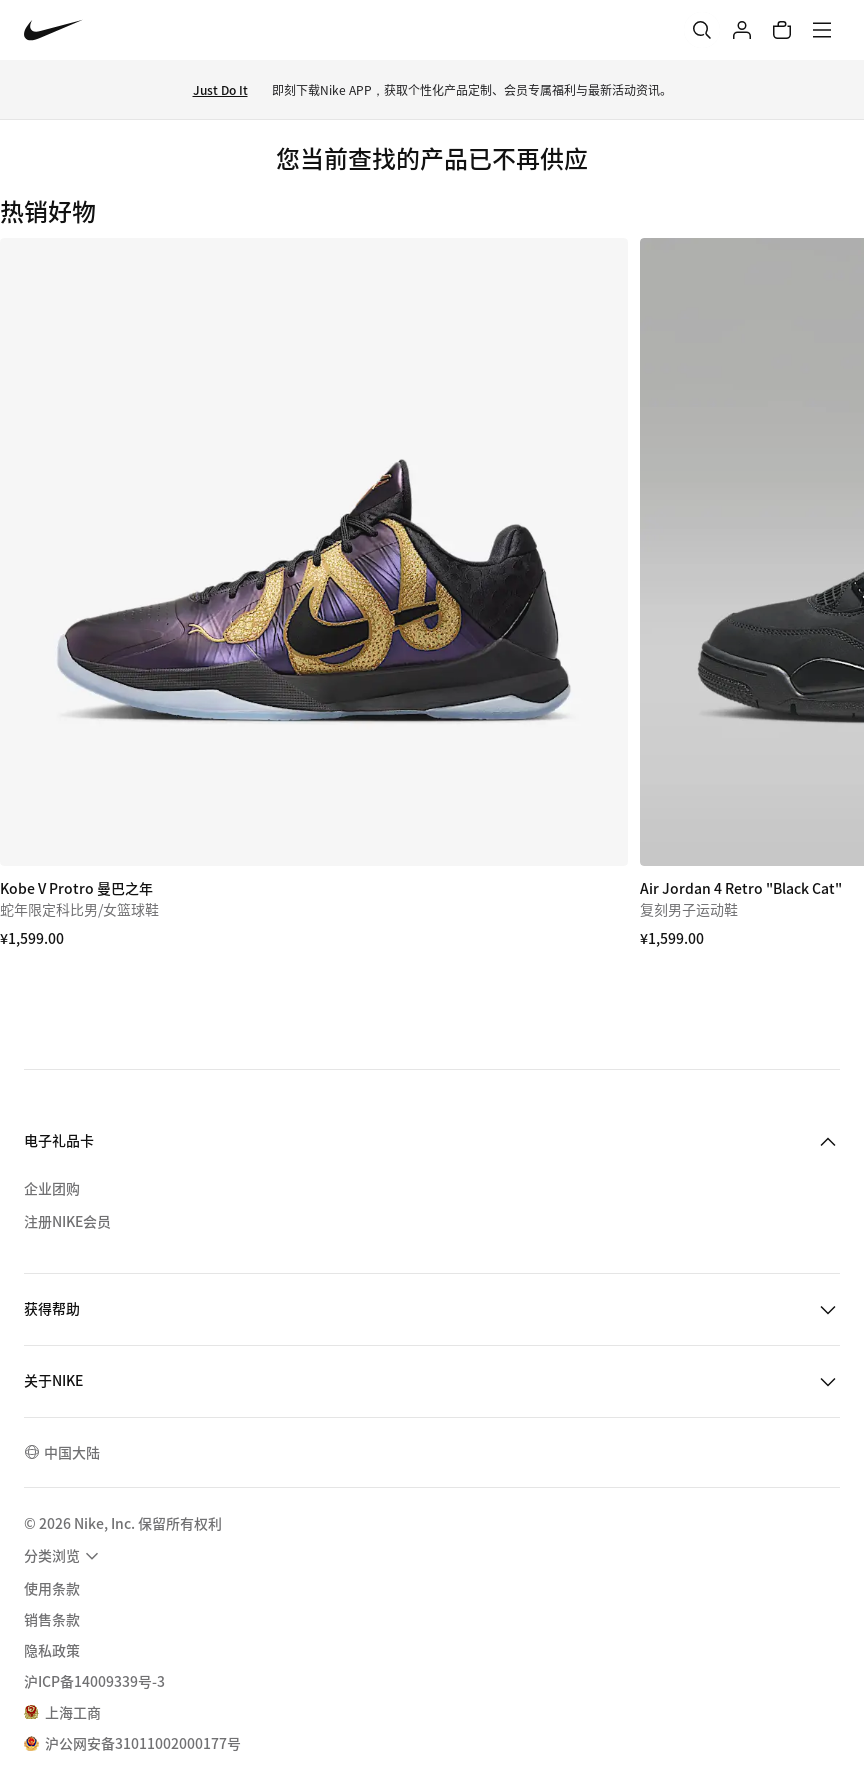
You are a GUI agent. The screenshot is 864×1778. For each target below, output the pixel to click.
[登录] (742, 30)
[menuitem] (64, 1556)
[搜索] (702, 30)
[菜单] (822, 30)
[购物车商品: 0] (782, 30)
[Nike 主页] (53, 30)
